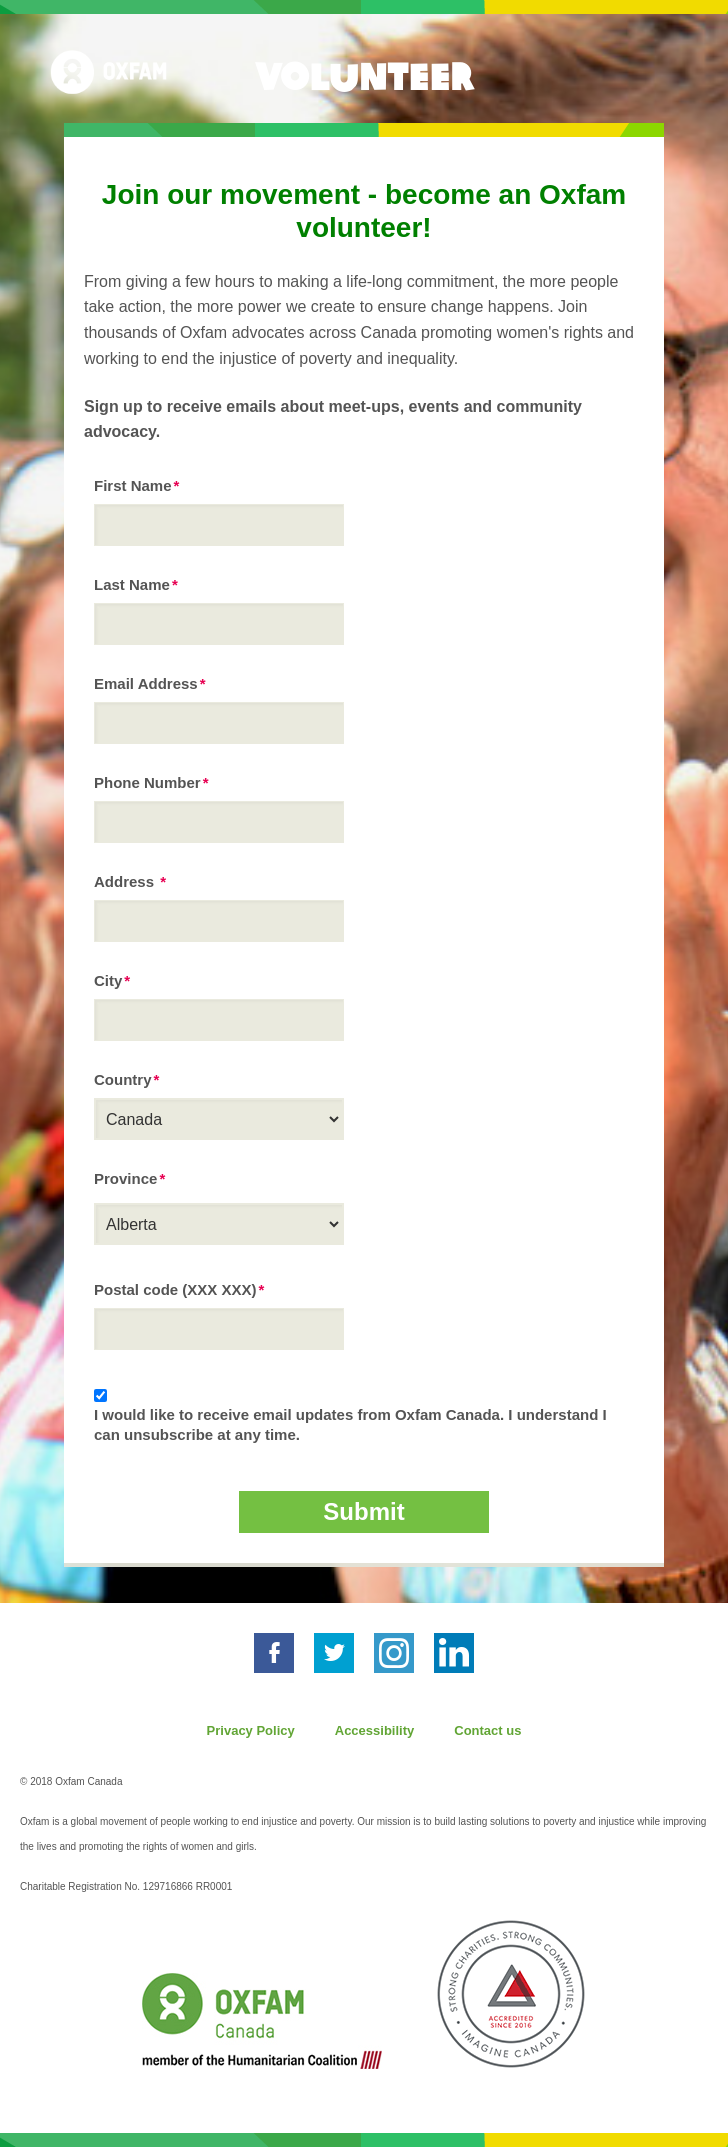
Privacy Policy (251, 1730)
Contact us (487, 1730)
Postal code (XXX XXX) (175, 1289)
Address (126, 881)
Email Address (146, 683)
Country (123, 1079)
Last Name (132, 584)
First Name (133, 485)
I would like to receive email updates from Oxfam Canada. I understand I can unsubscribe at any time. (350, 1424)
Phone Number (147, 782)
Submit (363, 1511)
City (108, 980)
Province (125, 1178)
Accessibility (375, 1730)
